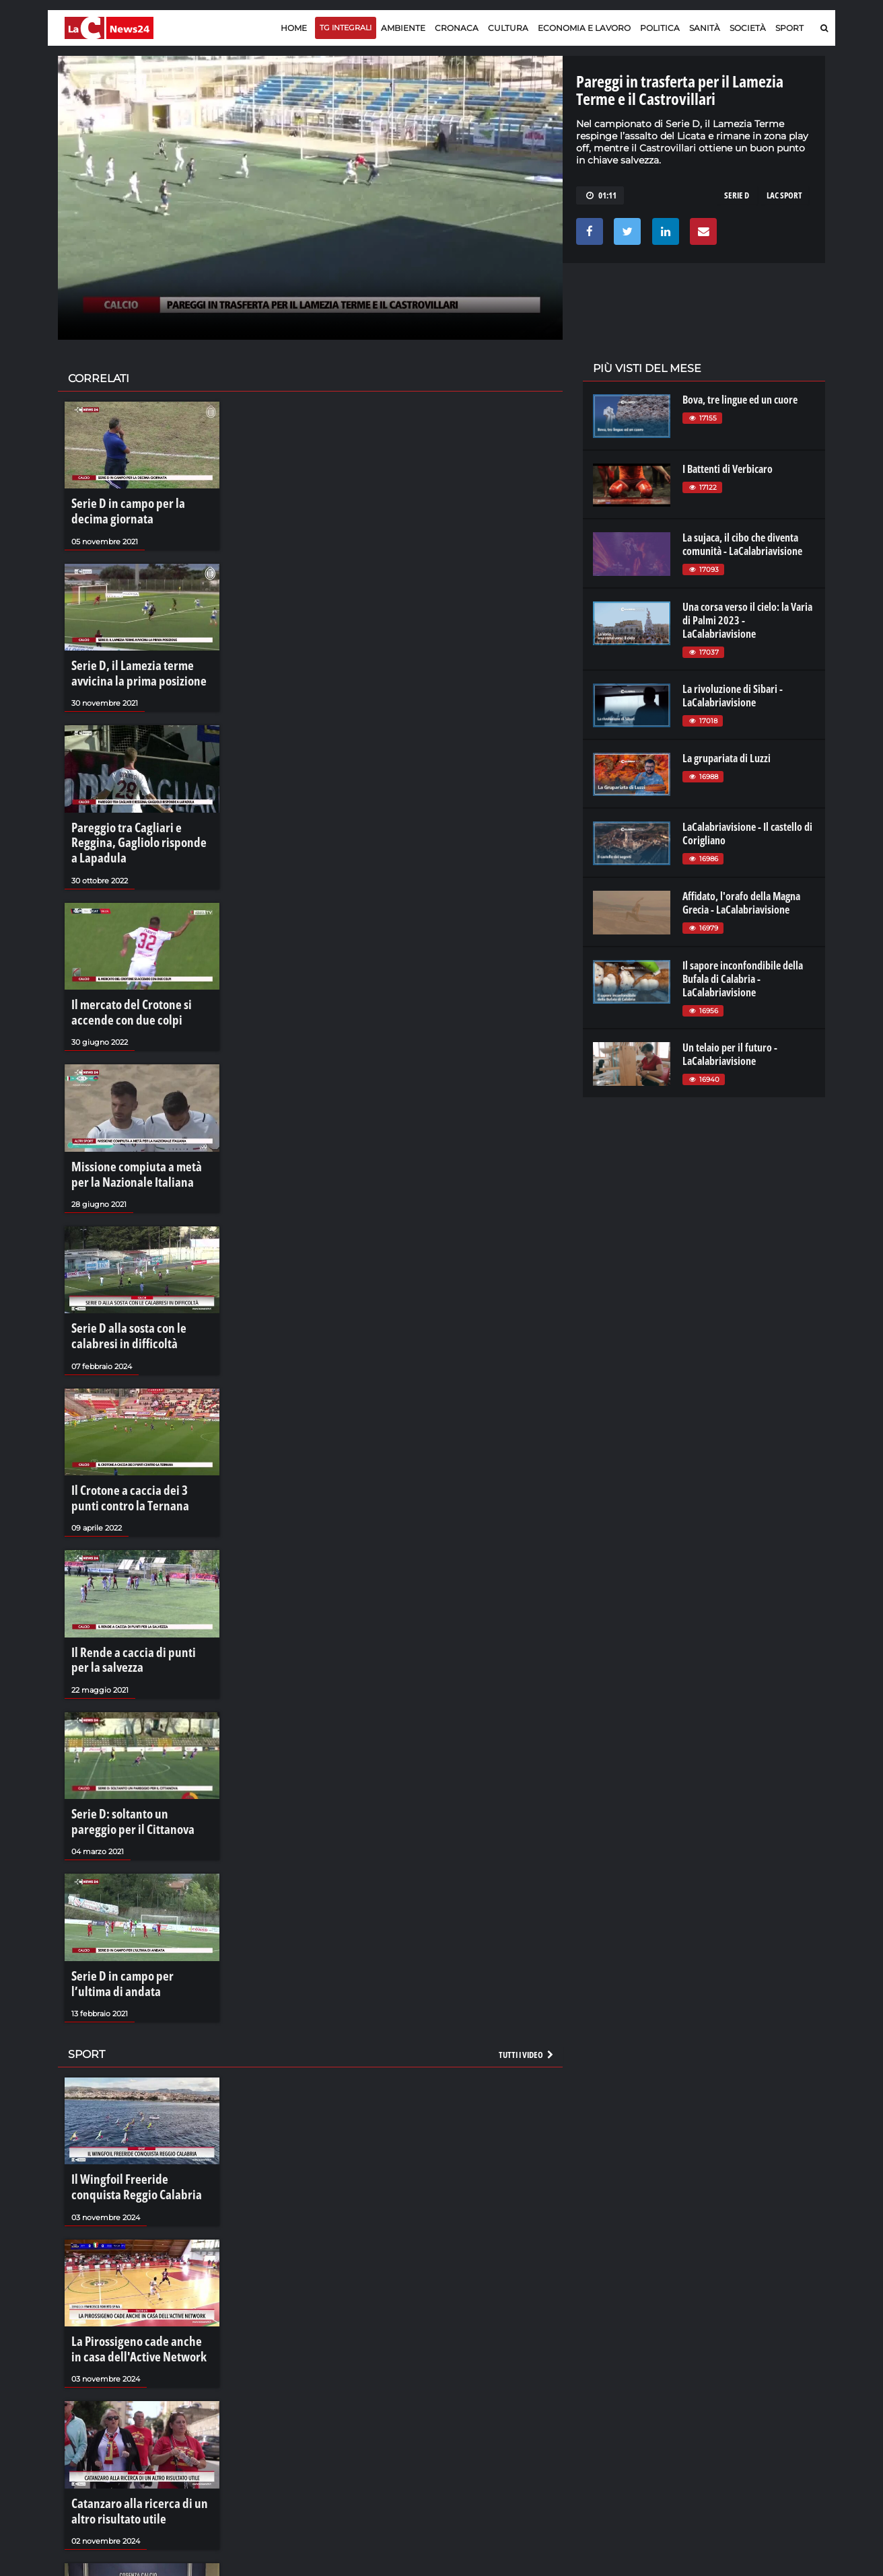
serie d (736, 195)
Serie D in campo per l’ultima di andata (136, 1904)
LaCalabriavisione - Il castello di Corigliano (747, 833)
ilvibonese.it (735, 2414)
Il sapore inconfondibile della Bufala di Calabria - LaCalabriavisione (742, 979)
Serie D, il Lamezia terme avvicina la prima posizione (140, 665)
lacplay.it (610, 2373)
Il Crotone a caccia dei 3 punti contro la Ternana (131, 1440)
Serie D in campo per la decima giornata (134, 509)
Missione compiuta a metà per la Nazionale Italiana (138, 1129)
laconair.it (613, 2400)
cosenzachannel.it (749, 2400)
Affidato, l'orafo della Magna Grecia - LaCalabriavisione (741, 903)
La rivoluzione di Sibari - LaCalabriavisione (732, 696)
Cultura (508, 28)
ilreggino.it (733, 2387)
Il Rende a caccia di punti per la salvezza (134, 1594)
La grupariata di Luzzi (726, 758)
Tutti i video (527, 1970)
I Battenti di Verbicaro (727, 469)
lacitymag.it (735, 2373)
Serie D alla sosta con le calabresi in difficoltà (138, 1284)
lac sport (784, 195)
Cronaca (457, 28)
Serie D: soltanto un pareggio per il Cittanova (139, 1749)
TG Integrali (346, 27)
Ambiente (403, 28)
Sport (789, 28)
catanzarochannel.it (753, 2427)
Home (294, 28)
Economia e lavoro (584, 28)
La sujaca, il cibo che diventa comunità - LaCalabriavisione (742, 544)
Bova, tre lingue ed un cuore (740, 399)
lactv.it (605, 2387)
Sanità (704, 28)
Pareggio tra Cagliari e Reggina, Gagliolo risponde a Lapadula (135, 819)
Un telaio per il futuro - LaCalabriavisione (729, 1054)
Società (748, 28)
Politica (660, 28)
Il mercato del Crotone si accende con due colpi (139, 974)
